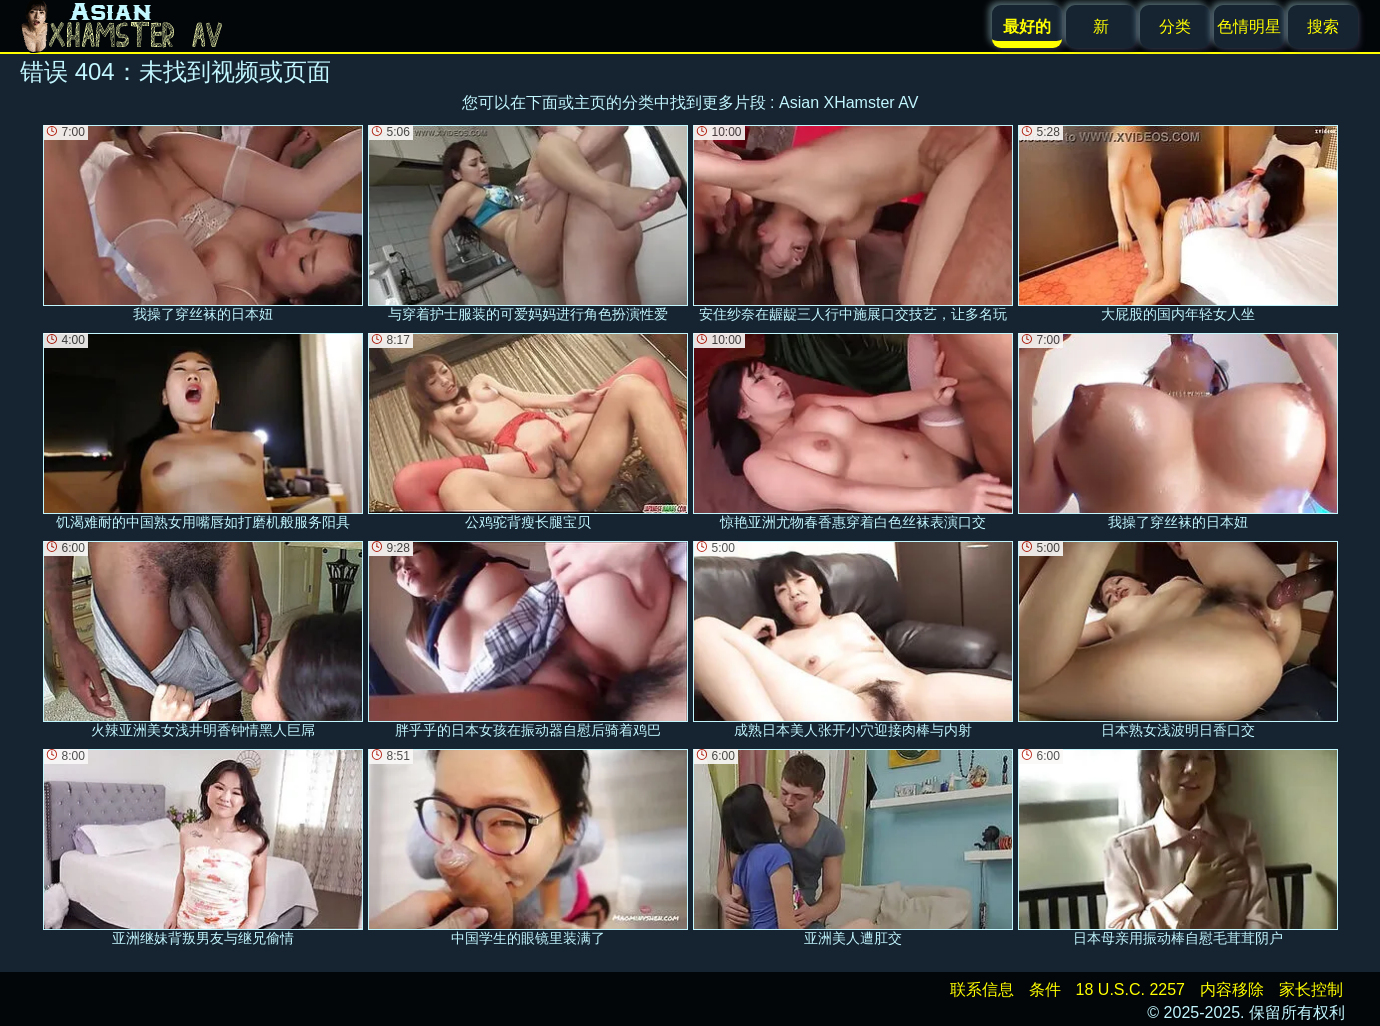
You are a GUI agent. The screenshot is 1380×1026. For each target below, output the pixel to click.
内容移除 (1232, 989)
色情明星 (1249, 26)
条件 (1045, 989)
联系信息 (982, 989)
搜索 (1323, 26)
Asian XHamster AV (848, 102)
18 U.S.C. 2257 (1130, 989)
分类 (1175, 26)
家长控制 (1311, 989)
